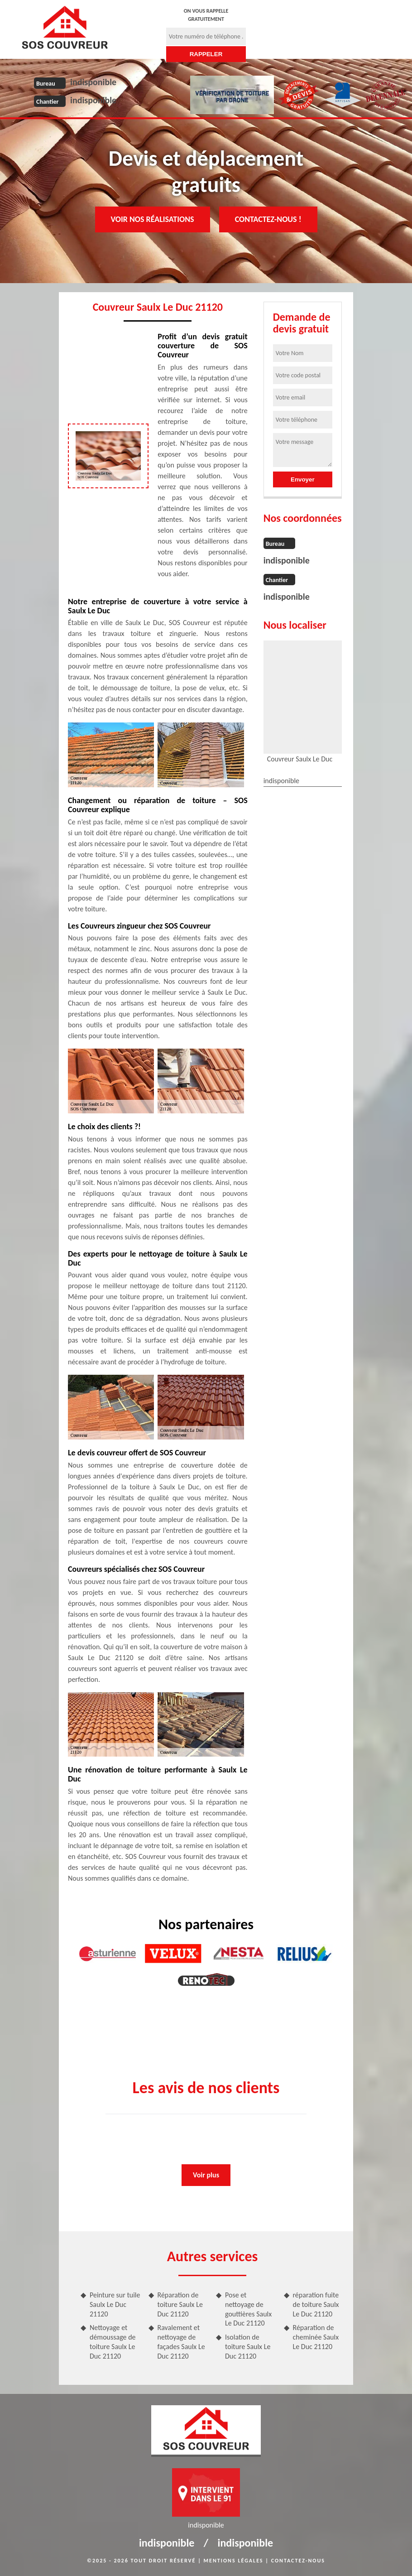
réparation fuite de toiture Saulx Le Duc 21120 (316, 2304)
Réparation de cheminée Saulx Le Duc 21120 (316, 2337)
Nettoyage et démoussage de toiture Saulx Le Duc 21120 (113, 2341)
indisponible (93, 82)
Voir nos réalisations (152, 219)
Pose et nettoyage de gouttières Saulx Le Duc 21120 (248, 2309)
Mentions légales (233, 2560)
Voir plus (206, 2175)
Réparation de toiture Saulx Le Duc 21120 (180, 2304)
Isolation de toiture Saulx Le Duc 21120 (247, 2346)
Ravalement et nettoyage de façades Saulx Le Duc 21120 (181, 2341)
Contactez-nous (298, 2560)
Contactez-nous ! (268, 219)
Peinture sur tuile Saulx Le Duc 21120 (115, 2304)
